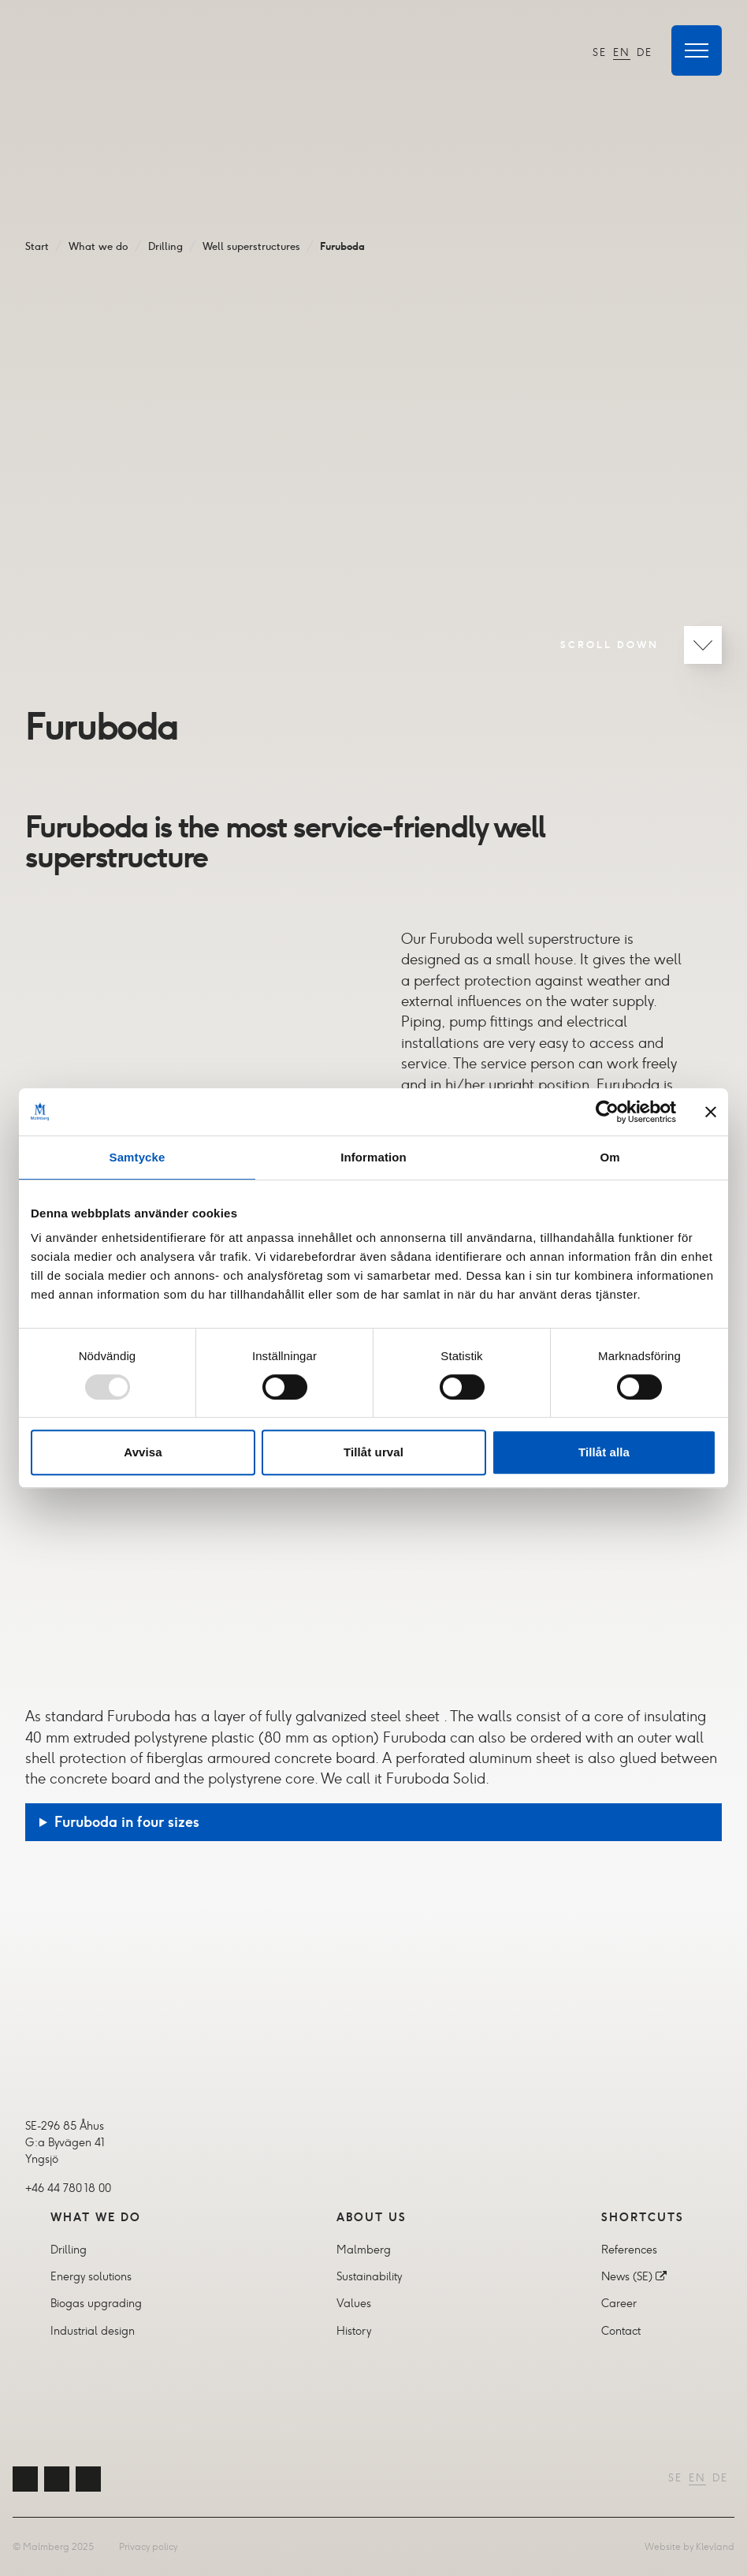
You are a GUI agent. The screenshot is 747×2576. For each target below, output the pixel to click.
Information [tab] (373, 1157)
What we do (98, 246)
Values (353, 2303)
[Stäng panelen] (710, 1111)
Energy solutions (91, 2276)
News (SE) (626, 2276)
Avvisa (143, 1452)
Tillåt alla (604, 1452)
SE (600, 52)
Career (619, 2303)
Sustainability (369, 2276)
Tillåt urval (373, 1452)
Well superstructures (251, 246)
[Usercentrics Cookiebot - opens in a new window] (607, 1112)
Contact (621, 2331)
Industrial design (92, 2331)
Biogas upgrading (96, 2303)
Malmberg (363, 2249)
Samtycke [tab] (137, 1157)
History (353, 2331)
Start (37, 246)
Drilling (165, 246)
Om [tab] (609, 1157)
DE (644, 52)
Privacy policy (148, 2546)
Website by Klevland (689, 2546)
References (629, 2249)
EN (621, 52)
